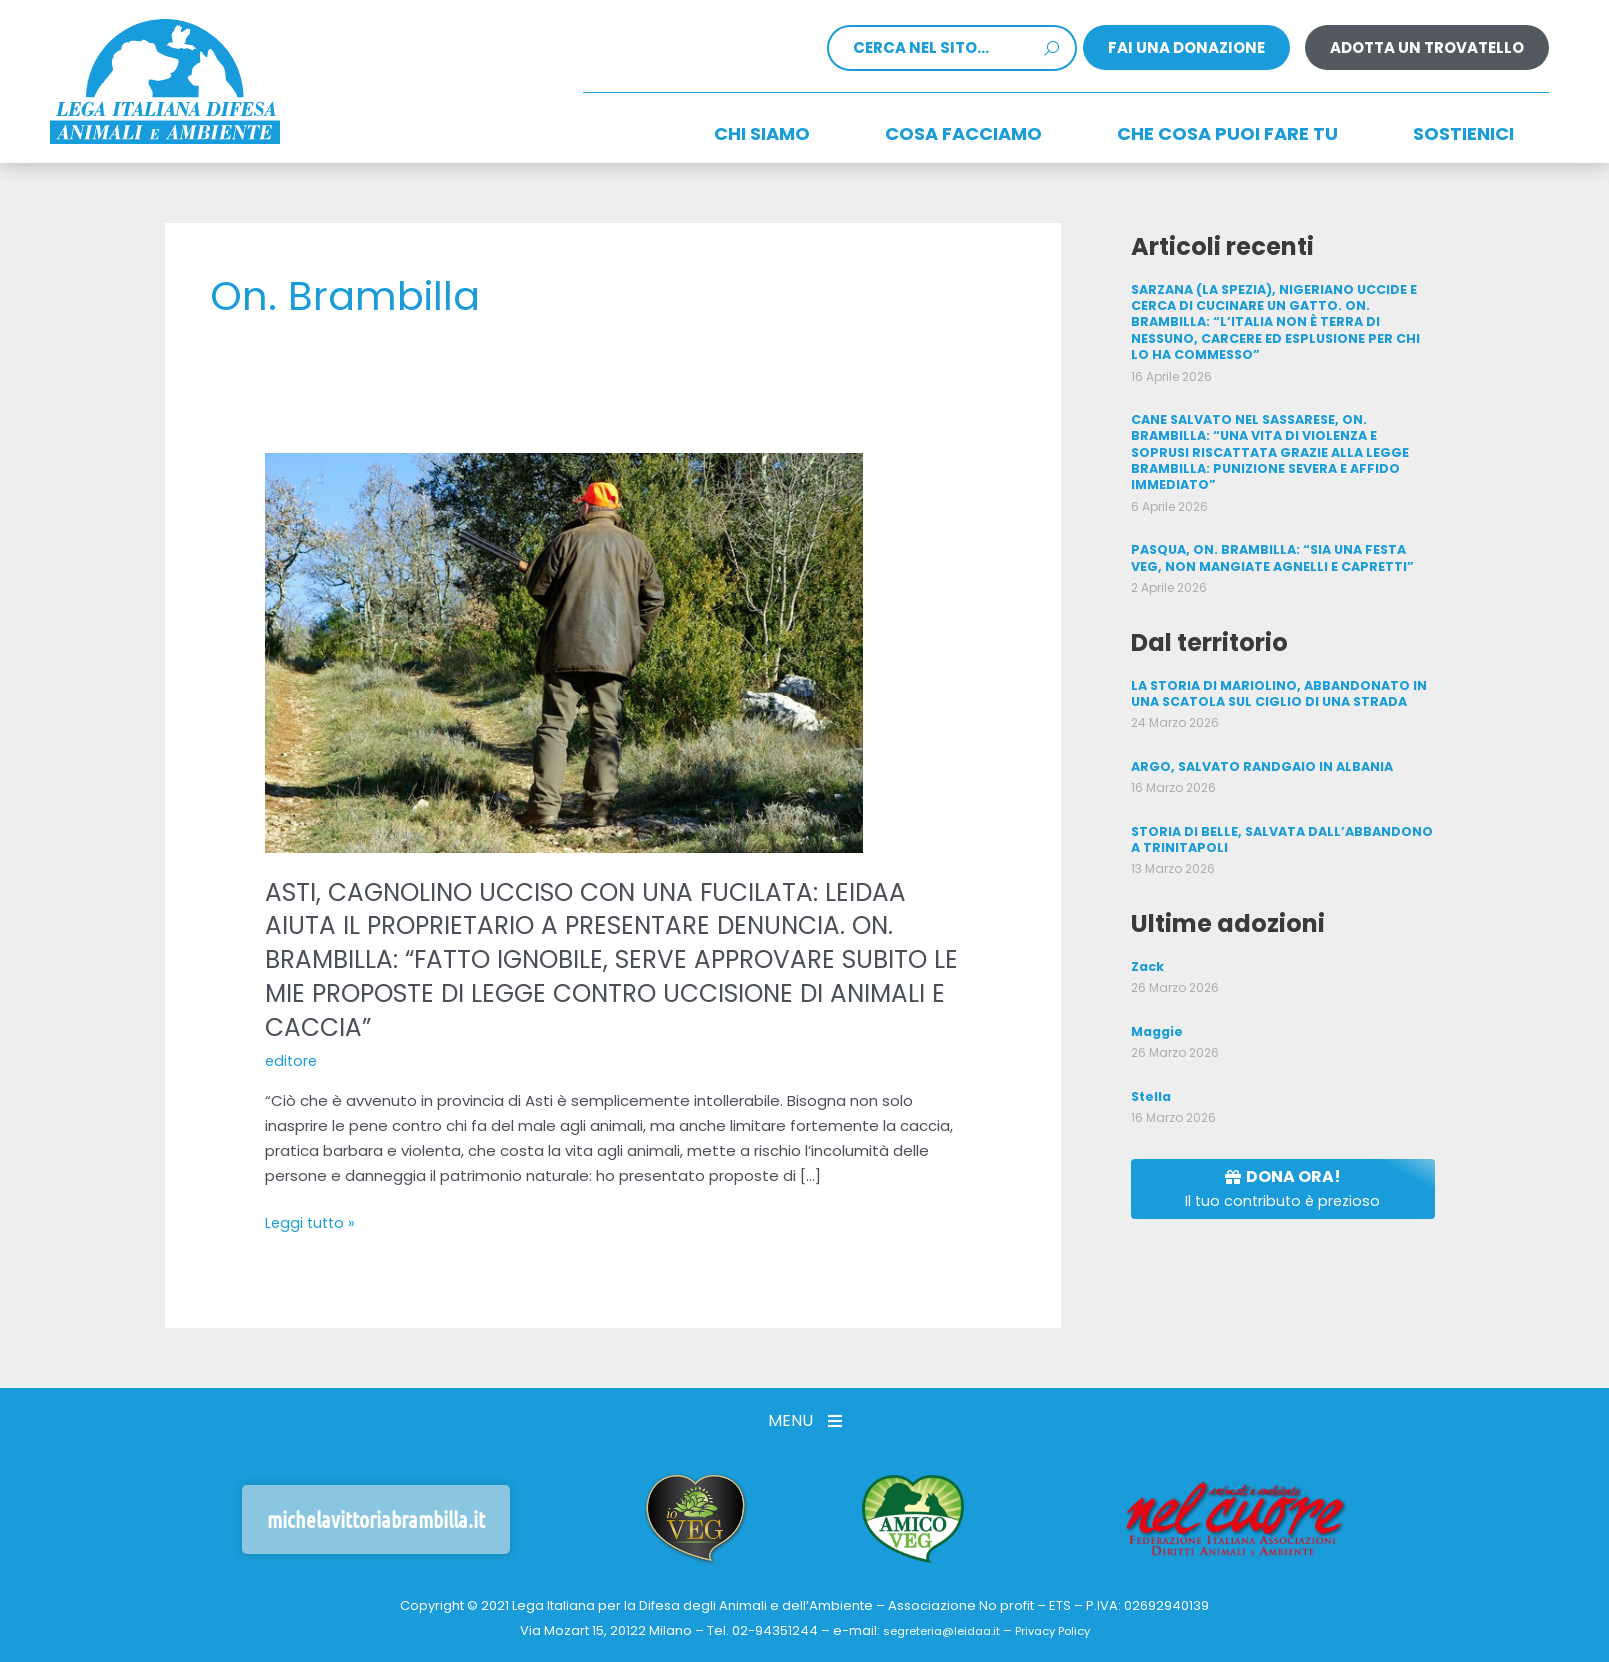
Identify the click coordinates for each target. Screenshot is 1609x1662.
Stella (1150, 1066)
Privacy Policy (1061, 1630)
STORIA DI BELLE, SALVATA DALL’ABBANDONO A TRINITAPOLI (1278, 812)
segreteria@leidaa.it (935, 1630)
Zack (1147, 937)
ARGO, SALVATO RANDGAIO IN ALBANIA (1258, 740)
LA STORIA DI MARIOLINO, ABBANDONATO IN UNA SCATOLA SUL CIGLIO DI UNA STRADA (1276, 668)
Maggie (1156, 1002)
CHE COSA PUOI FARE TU (1227, 133)
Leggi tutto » (312, 1222)
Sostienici (1463, 133)
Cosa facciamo (963, 133)
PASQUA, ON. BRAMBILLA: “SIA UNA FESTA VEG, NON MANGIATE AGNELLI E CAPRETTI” (1281, 534)
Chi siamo (762, 133)
